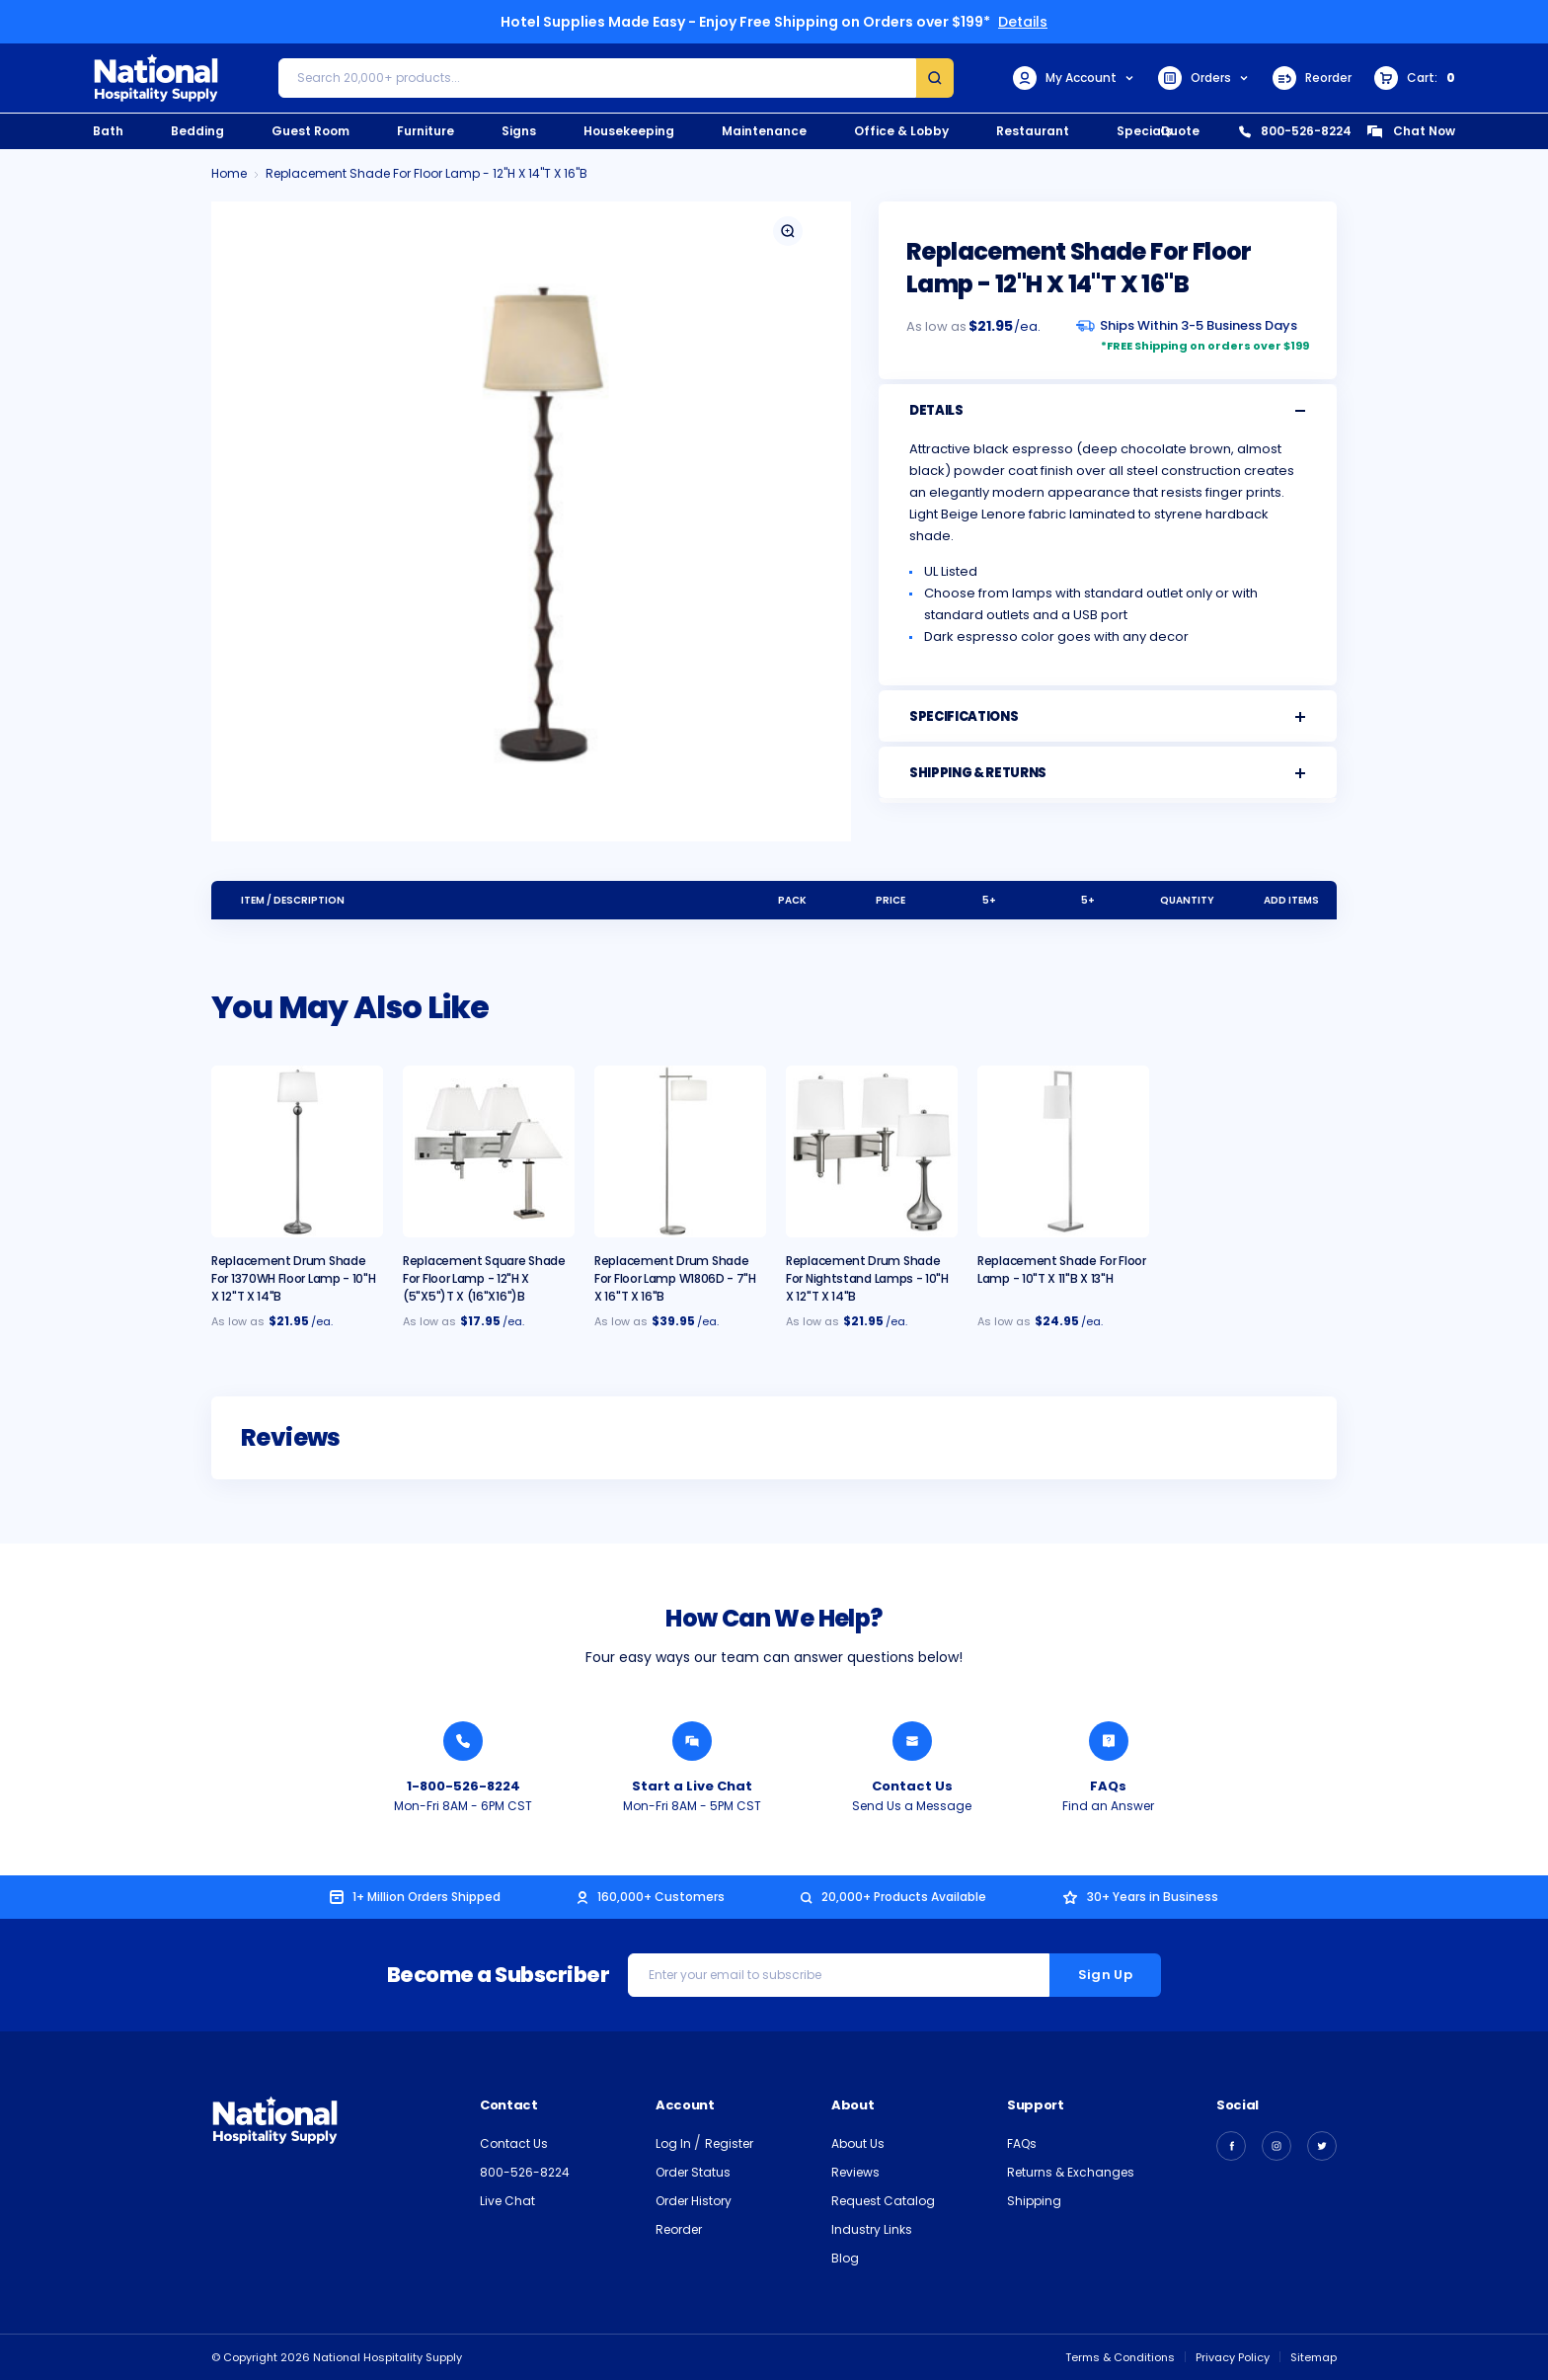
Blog (845, 2258)
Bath (108, 130)
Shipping (1034, 2200)
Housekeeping (628, 130)
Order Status (693, 2172)
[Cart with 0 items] (1414, 78)
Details (1022, 22)
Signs (519, 130)
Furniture (425, 130)
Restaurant (1032, 130)
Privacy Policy (1233, 2357)
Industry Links (871, 2229)
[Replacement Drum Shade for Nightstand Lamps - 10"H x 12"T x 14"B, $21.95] (872, 1151)
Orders (1204, 78)
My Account (1074, 78)
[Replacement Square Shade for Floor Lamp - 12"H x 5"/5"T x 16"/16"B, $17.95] (489, 1151)
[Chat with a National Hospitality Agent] (692, 1741)
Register (729, 2143)
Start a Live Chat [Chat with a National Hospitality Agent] (692, 1786)
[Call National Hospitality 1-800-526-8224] (463, 1741)
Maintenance (764, 130)
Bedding (197, 130)
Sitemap (1313, 2357)
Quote (1180, 130)
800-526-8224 (1295, 130)
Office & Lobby (901, 130)
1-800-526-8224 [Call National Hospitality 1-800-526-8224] (463, 1786)
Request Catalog (883, 2200)
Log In (675, 2143)
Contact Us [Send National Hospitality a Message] (912, 1786)
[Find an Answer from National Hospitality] (1108, 1741)
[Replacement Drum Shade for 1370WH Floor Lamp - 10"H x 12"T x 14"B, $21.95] (297, 1151)
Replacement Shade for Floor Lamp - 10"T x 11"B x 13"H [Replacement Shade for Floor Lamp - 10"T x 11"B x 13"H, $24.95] (1061, 1269)
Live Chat (507, 2200)
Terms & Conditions (1120, 2357)
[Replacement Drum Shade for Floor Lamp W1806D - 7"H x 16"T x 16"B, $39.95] (680, 1151)
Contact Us (514, 2143)
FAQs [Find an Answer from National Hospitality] (1108, 1786)
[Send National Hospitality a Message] (912, 1741)
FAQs (1022, 2143)
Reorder (1312, 78)
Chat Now (1410, 130)
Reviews (855, 2172)
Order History (694, 2200)
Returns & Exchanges (1070, 2172)
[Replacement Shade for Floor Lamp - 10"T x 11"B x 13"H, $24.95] (1063, 1151)
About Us (858, 2143)
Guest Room (310, 130)
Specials (1144, 130)
